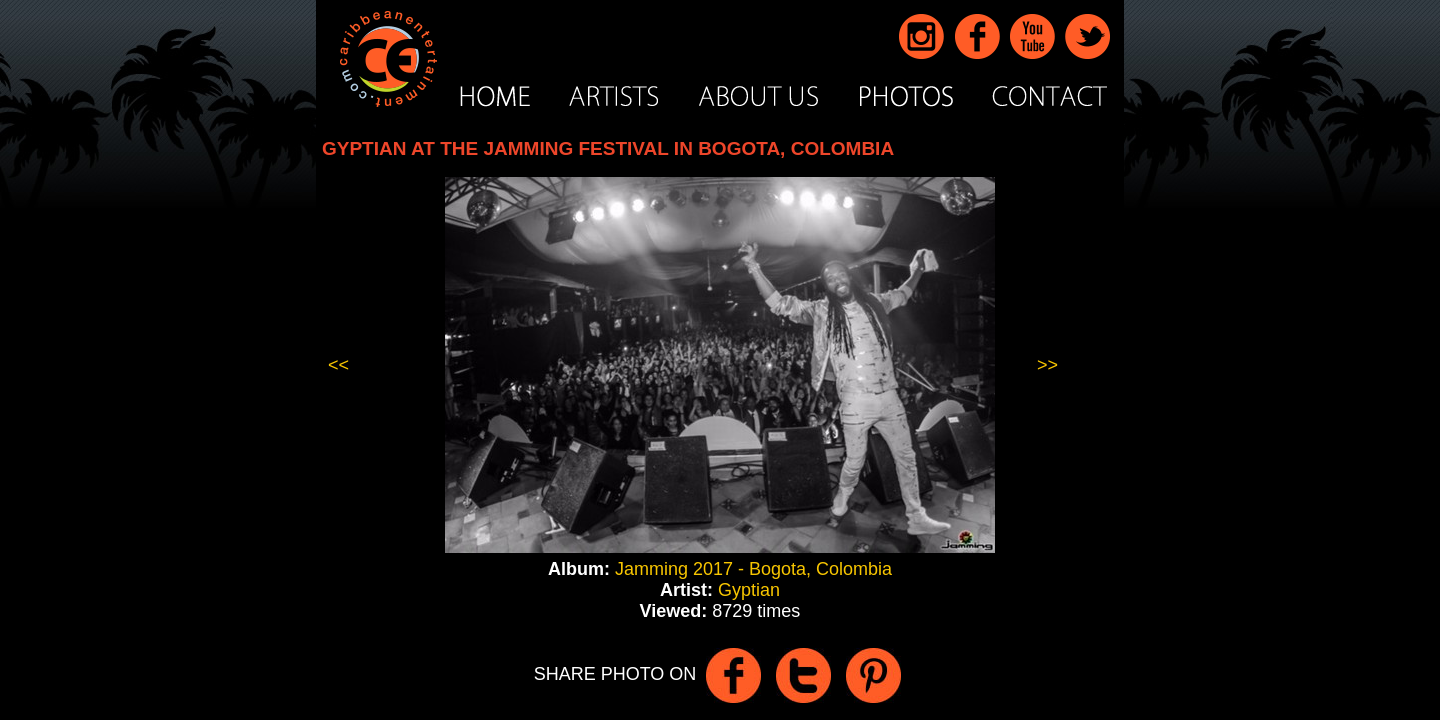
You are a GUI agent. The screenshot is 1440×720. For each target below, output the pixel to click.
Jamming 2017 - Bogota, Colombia (753, 569)
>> (1047, 365)
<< (338, 365)
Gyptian (749, 590)
